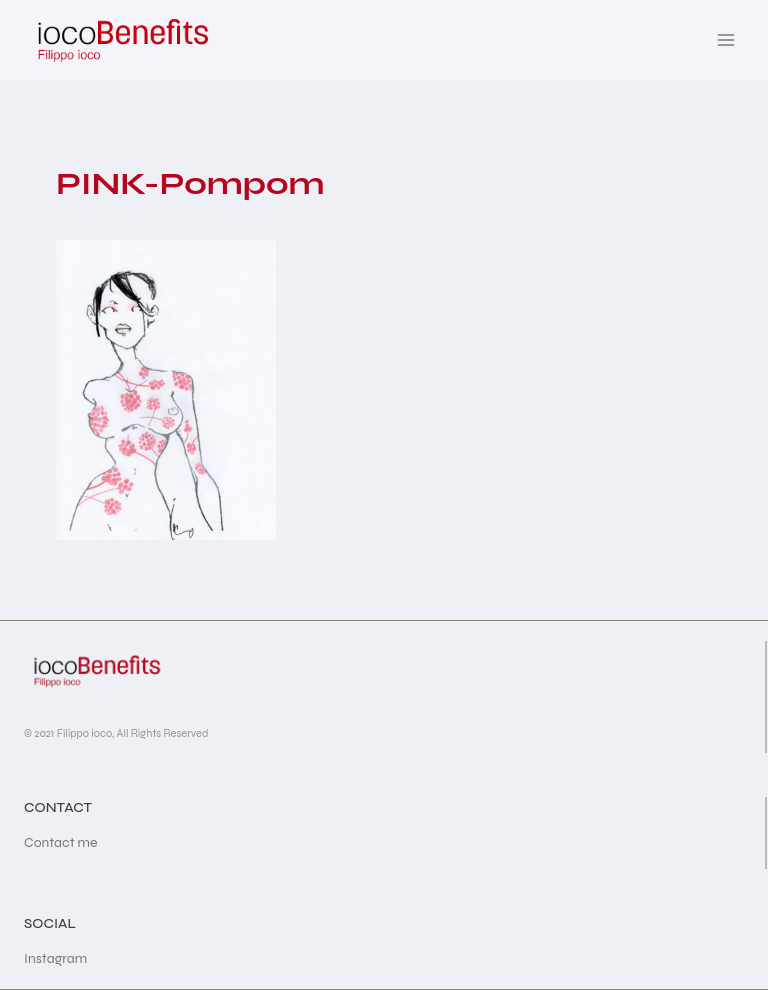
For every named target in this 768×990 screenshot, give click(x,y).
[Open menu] (725, 39)
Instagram (55, 958)
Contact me (61, 842)
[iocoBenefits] (121, 40)
